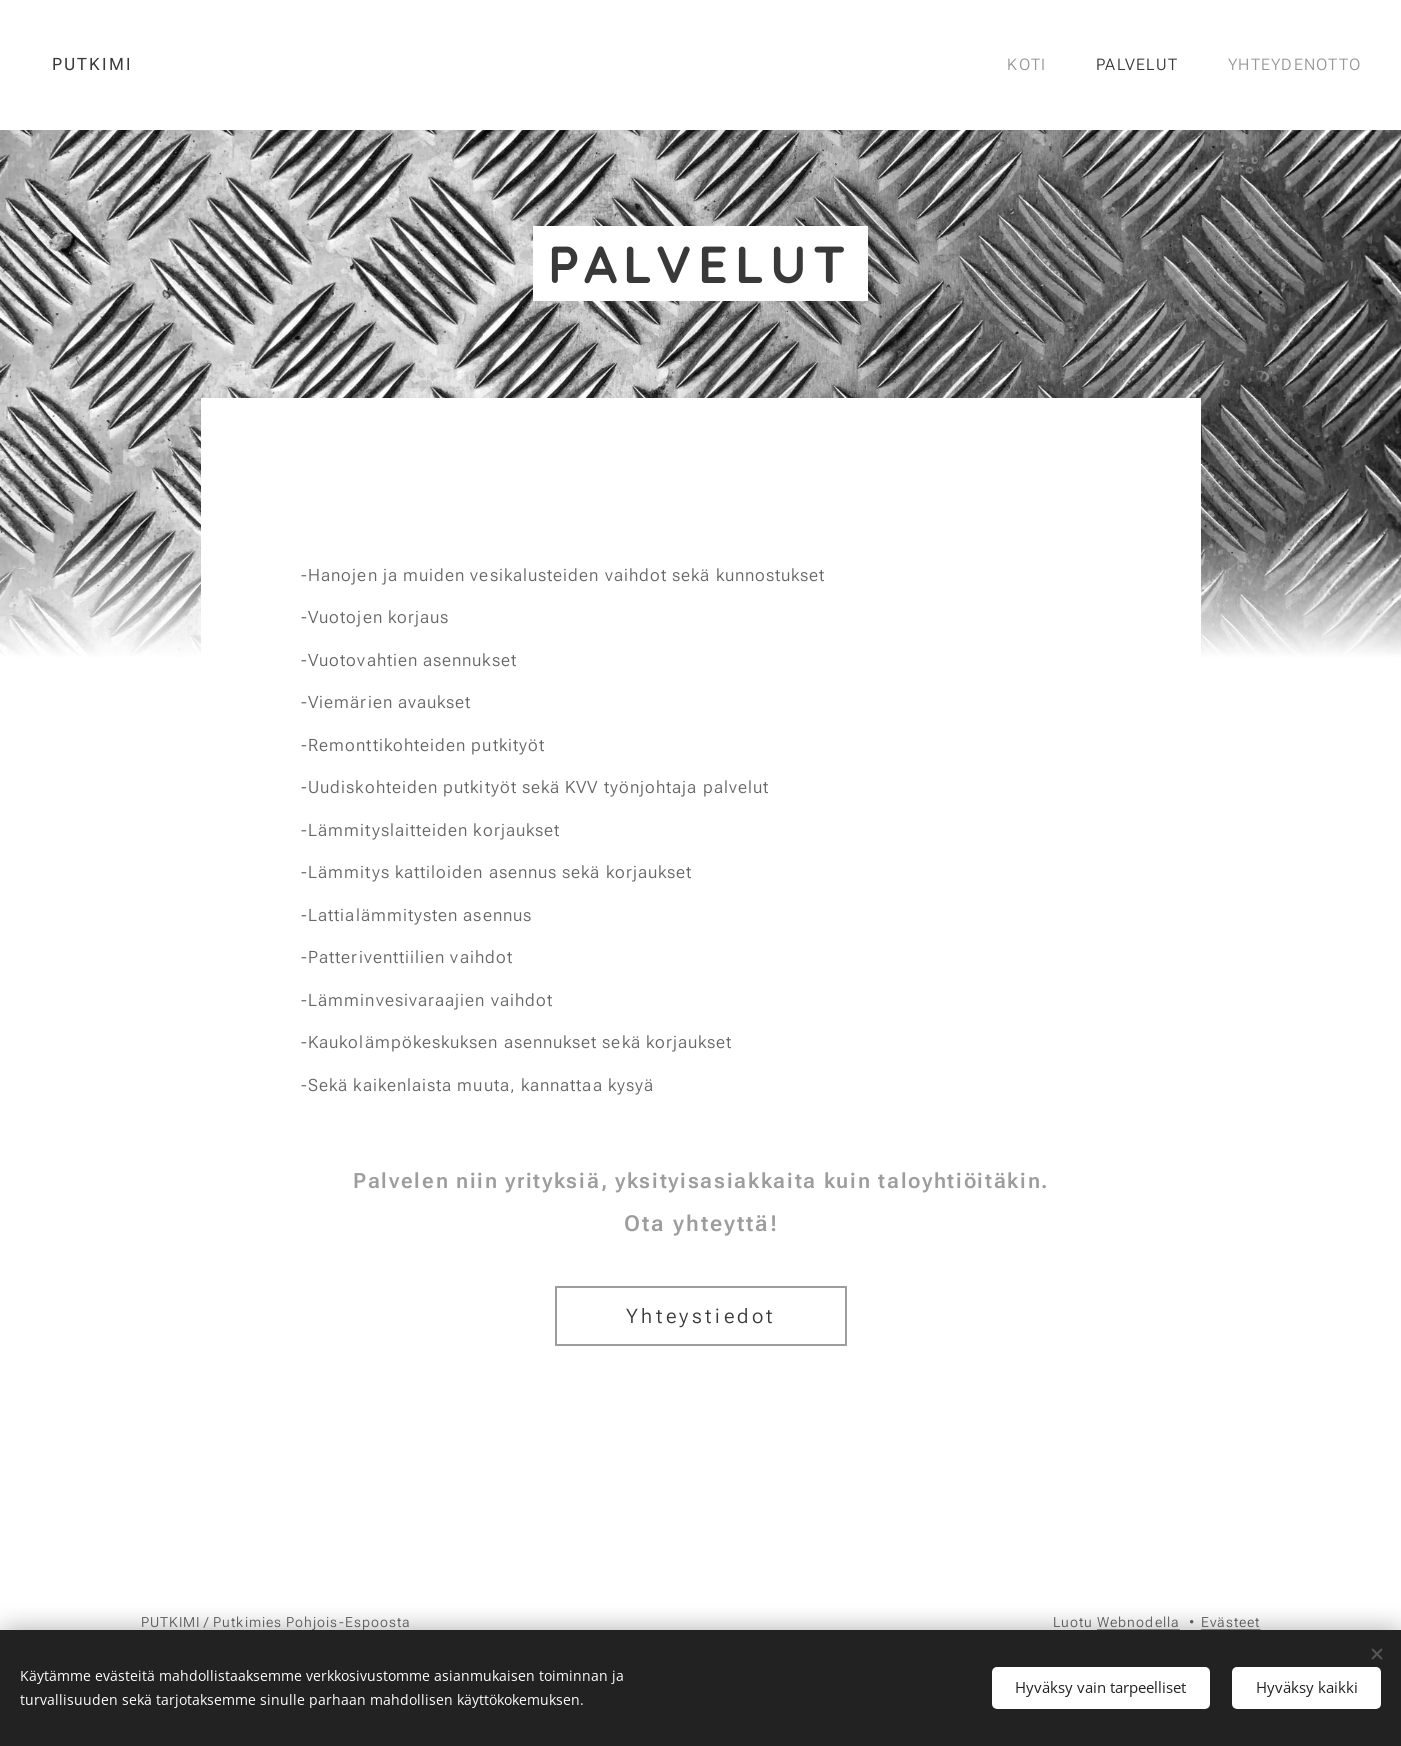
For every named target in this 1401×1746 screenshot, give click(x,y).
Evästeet (1231, 1622)
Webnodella (1138, 1622)
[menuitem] (1032, 65)
